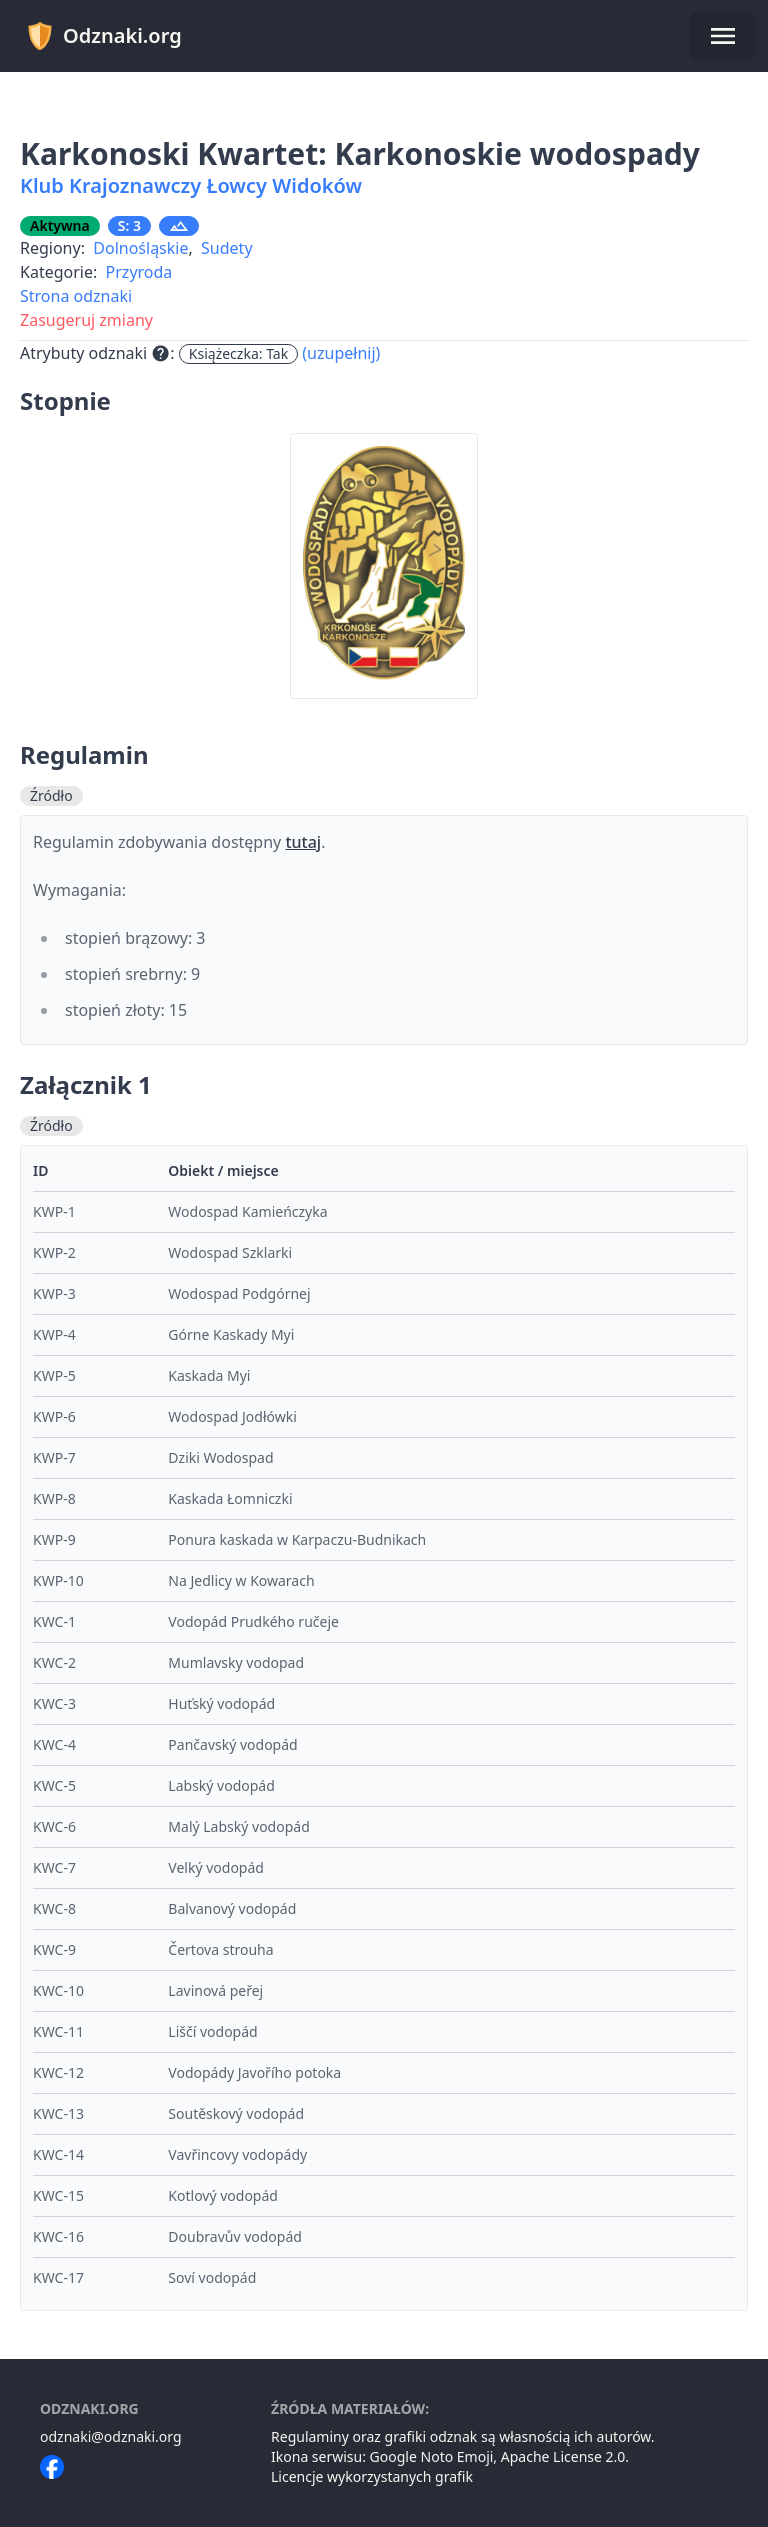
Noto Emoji (457, 2456)
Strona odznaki (76, 296)
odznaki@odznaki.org (111, 2436)
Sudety (226, 248)
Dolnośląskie (140, 248)
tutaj (303, 842)
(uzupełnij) (341, 353)
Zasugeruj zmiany (86, 320)
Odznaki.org (103, 36)
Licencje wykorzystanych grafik (372, 2476)
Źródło (51, 795)
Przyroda (139, 272)
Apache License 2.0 (563, 2456)
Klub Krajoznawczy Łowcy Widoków (191, 185)
